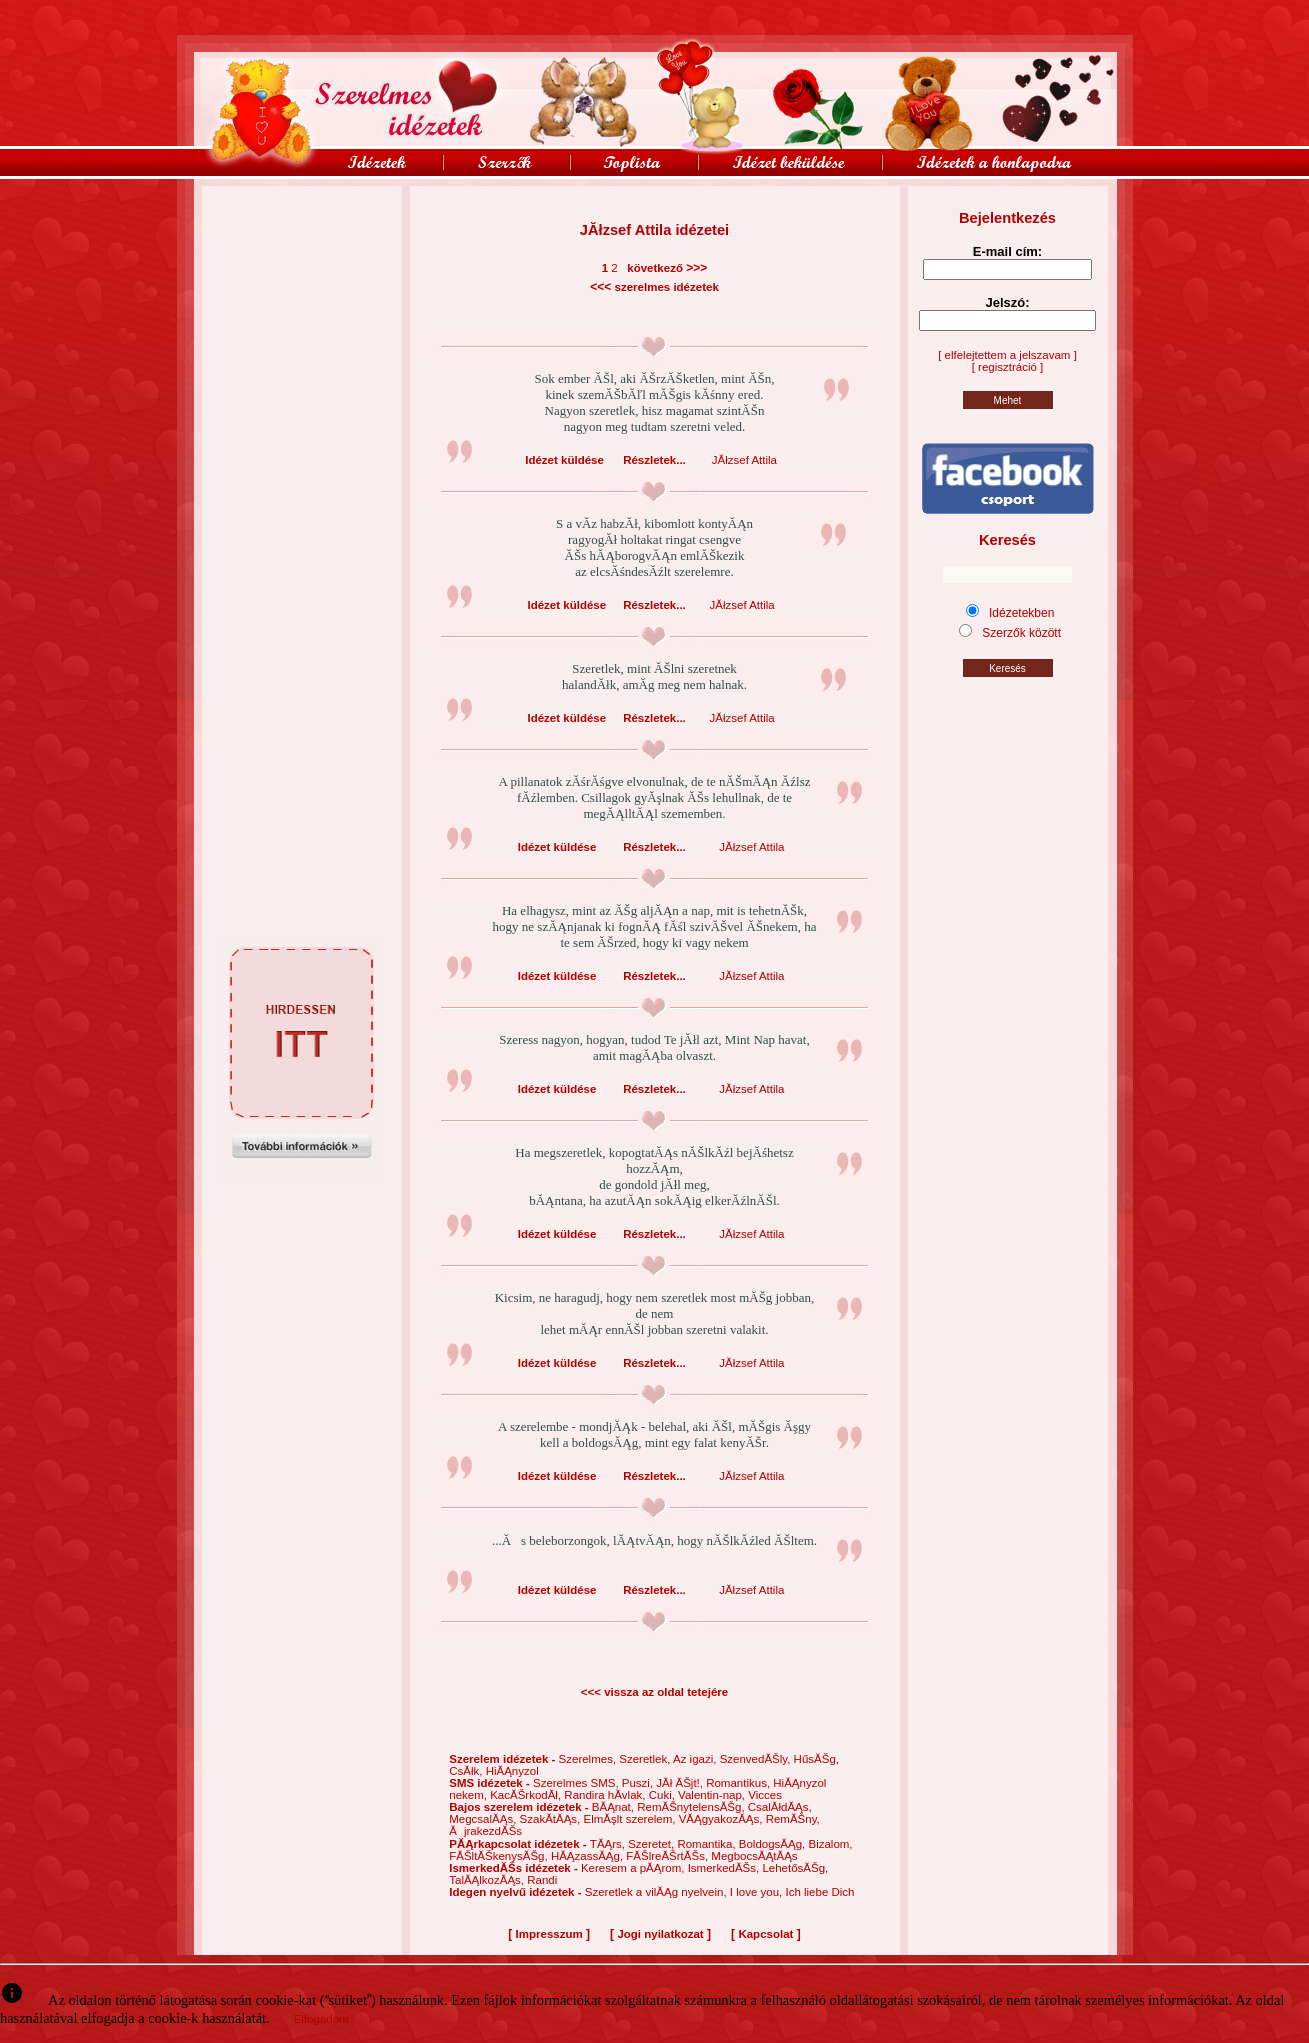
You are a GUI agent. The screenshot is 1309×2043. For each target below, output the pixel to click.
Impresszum (549, 1934)
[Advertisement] (302, 231)
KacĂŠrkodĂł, (527, 1795)
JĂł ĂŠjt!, (681, 1783)
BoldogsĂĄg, (774, 1844)
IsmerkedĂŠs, (725, 1868)
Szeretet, (652, 1844)
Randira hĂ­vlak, (606, 1795)
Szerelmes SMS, (577, 1783)
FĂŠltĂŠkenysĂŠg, (500, 1856)
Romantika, (707, 1844)
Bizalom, (830, 1844)
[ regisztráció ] (1008, 367)
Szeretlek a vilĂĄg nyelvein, (657, 1892)
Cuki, (663, 1795)
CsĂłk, (467, 1771)
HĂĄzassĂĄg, (588, 1856)
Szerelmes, (589, 1759)
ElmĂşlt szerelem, (630, 1819)
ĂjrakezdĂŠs (485, 1831)
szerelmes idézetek (667, 287)
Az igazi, (696, 1759)
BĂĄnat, (614, 1807)
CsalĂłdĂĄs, (780, 1807)
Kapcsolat (765, 1934)
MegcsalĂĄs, (484, 1819)
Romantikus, (739, 1783)
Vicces (765, 1795)
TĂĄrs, (609, 1844)
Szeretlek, (646, 1759)
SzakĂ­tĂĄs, (552, 1819)
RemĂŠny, (793, 1819)
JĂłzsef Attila (744, 460)
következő (652, 268)
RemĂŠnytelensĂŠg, (692, 1807)
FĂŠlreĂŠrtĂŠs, (668, 1856)
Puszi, (639, 1783)
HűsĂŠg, (816, 1759)
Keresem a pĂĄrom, (634, 1868)
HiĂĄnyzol (512, 1771)
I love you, (758, 1892)
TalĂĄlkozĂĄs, (488, 1880)
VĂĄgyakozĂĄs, (722, 1819)
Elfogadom (321, 2019)
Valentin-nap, (713, 1795)
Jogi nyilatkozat (660, 1934)
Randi (542, 1880)
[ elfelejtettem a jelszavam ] (1007, 355)
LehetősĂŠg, (795, 1868)
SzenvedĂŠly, (757, 1759)
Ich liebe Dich (819, 1892)
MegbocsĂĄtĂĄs (754, 1856)
